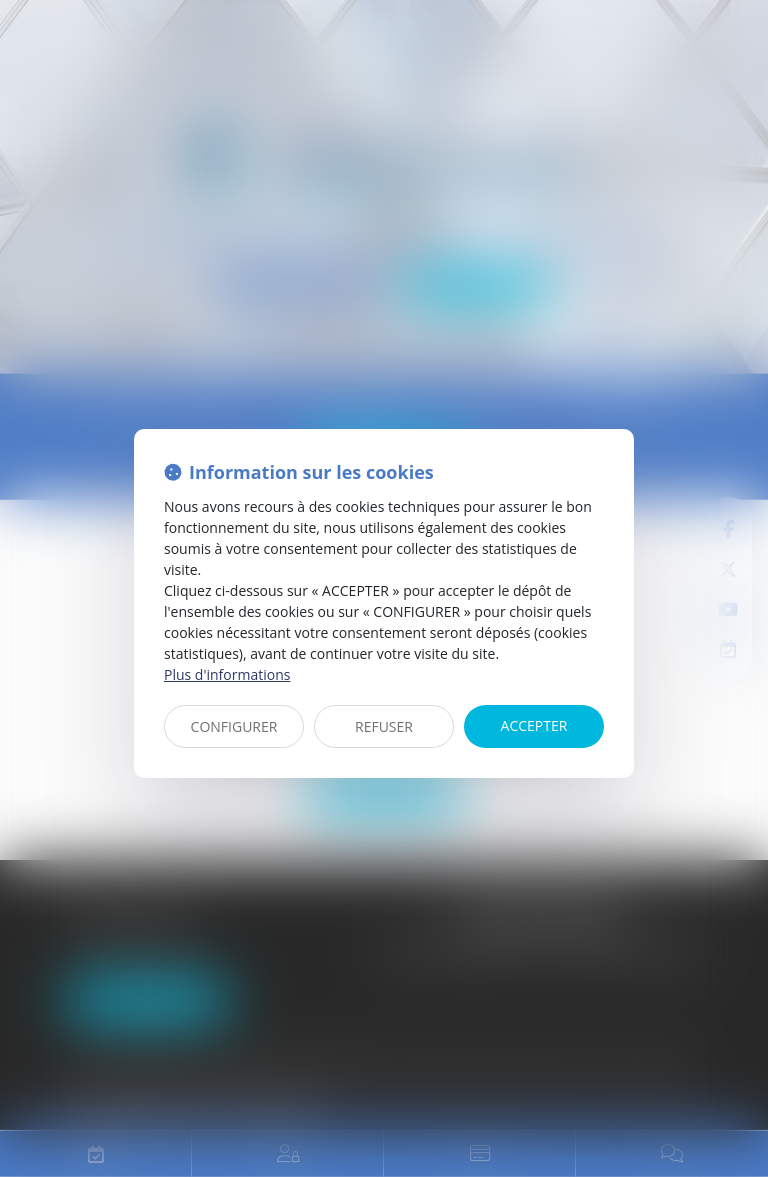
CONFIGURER (234, 726)
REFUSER (384, 726)
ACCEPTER (534, 725)
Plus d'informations (227, 674)
